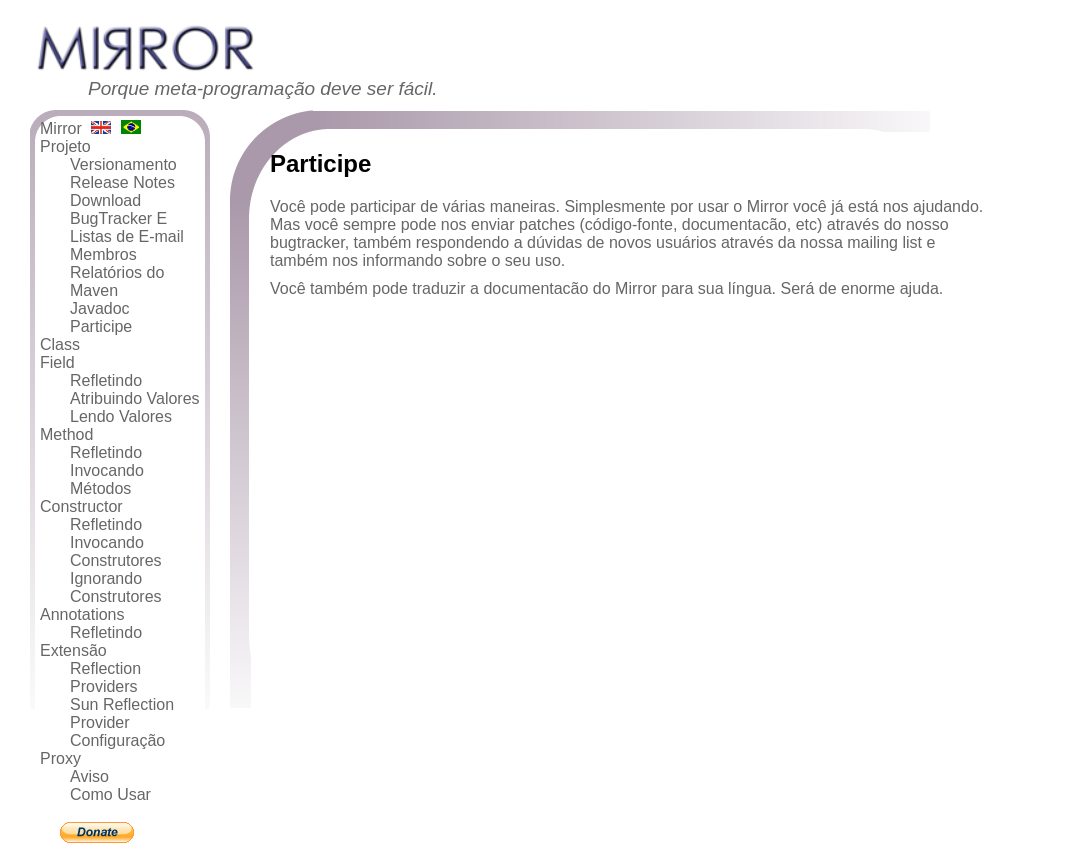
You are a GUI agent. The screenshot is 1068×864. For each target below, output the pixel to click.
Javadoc (100, 308)
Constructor (81, 506)
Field (57, 362)
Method (66, 434)
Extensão (73, 650)
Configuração (117, 740)
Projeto (65, 146)
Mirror (61, 128)
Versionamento (123, 164)
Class (60, 344)
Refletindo (106, 380)
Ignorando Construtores (116, 587)
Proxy (60, 758)
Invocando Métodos (107, 479)
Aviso (89, 776)
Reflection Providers (105, 677)
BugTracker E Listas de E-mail (127, 227)
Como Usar (110, 794)
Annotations (82, 614)
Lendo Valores (121, 416)
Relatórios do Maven (117, 281)
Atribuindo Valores (135, 398)
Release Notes (122, 182)
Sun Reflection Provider (122, 713)
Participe (101, 326)
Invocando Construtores (116, 551)
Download (105, 200)
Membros (103, 254)
